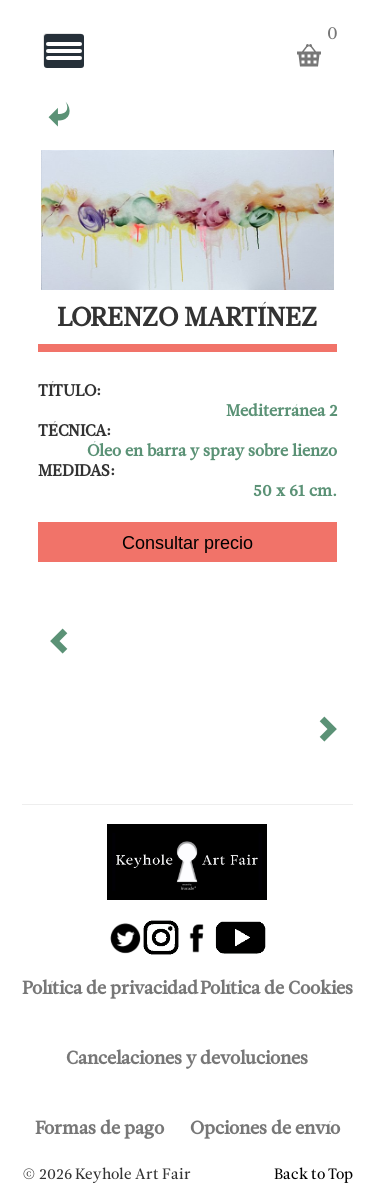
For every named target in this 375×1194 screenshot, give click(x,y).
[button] (61, 648)
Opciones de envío (265, 1129)
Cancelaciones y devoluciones (187, 1059)
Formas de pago (99, 1129)
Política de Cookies (276, 989)
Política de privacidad (110, 989)
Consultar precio (187, 543)
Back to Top (313, 1175)
